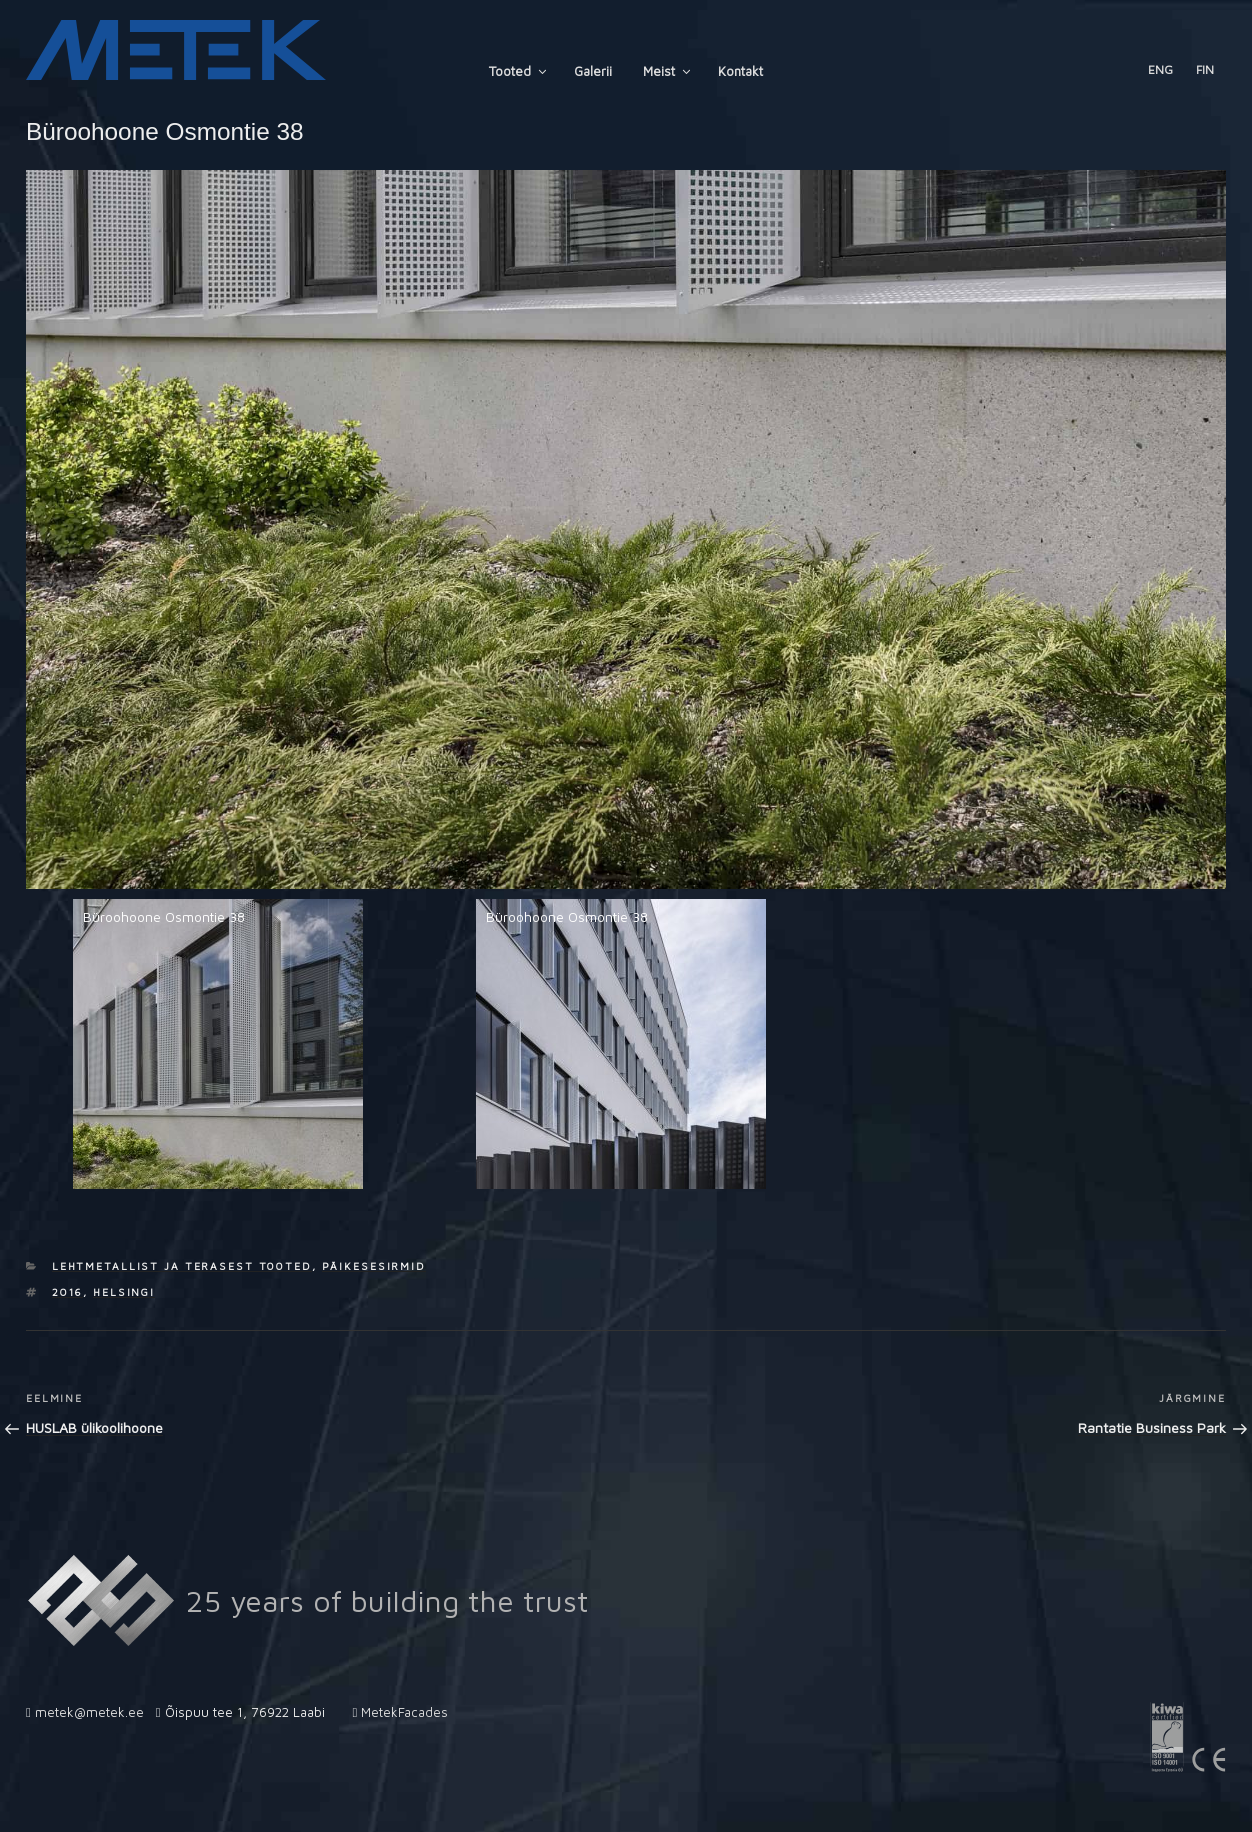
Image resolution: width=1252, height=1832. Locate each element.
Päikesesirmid (374, 1266)
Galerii (593, 71)
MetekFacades (404, 1712)
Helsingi (124, 1292)
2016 (68, 1292)
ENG (1160, 69)
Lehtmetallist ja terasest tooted (182, 1266)
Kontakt (740, 71)
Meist (668, 71)
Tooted (519, 71)
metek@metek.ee (89, 1712)
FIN (1205, 69)
